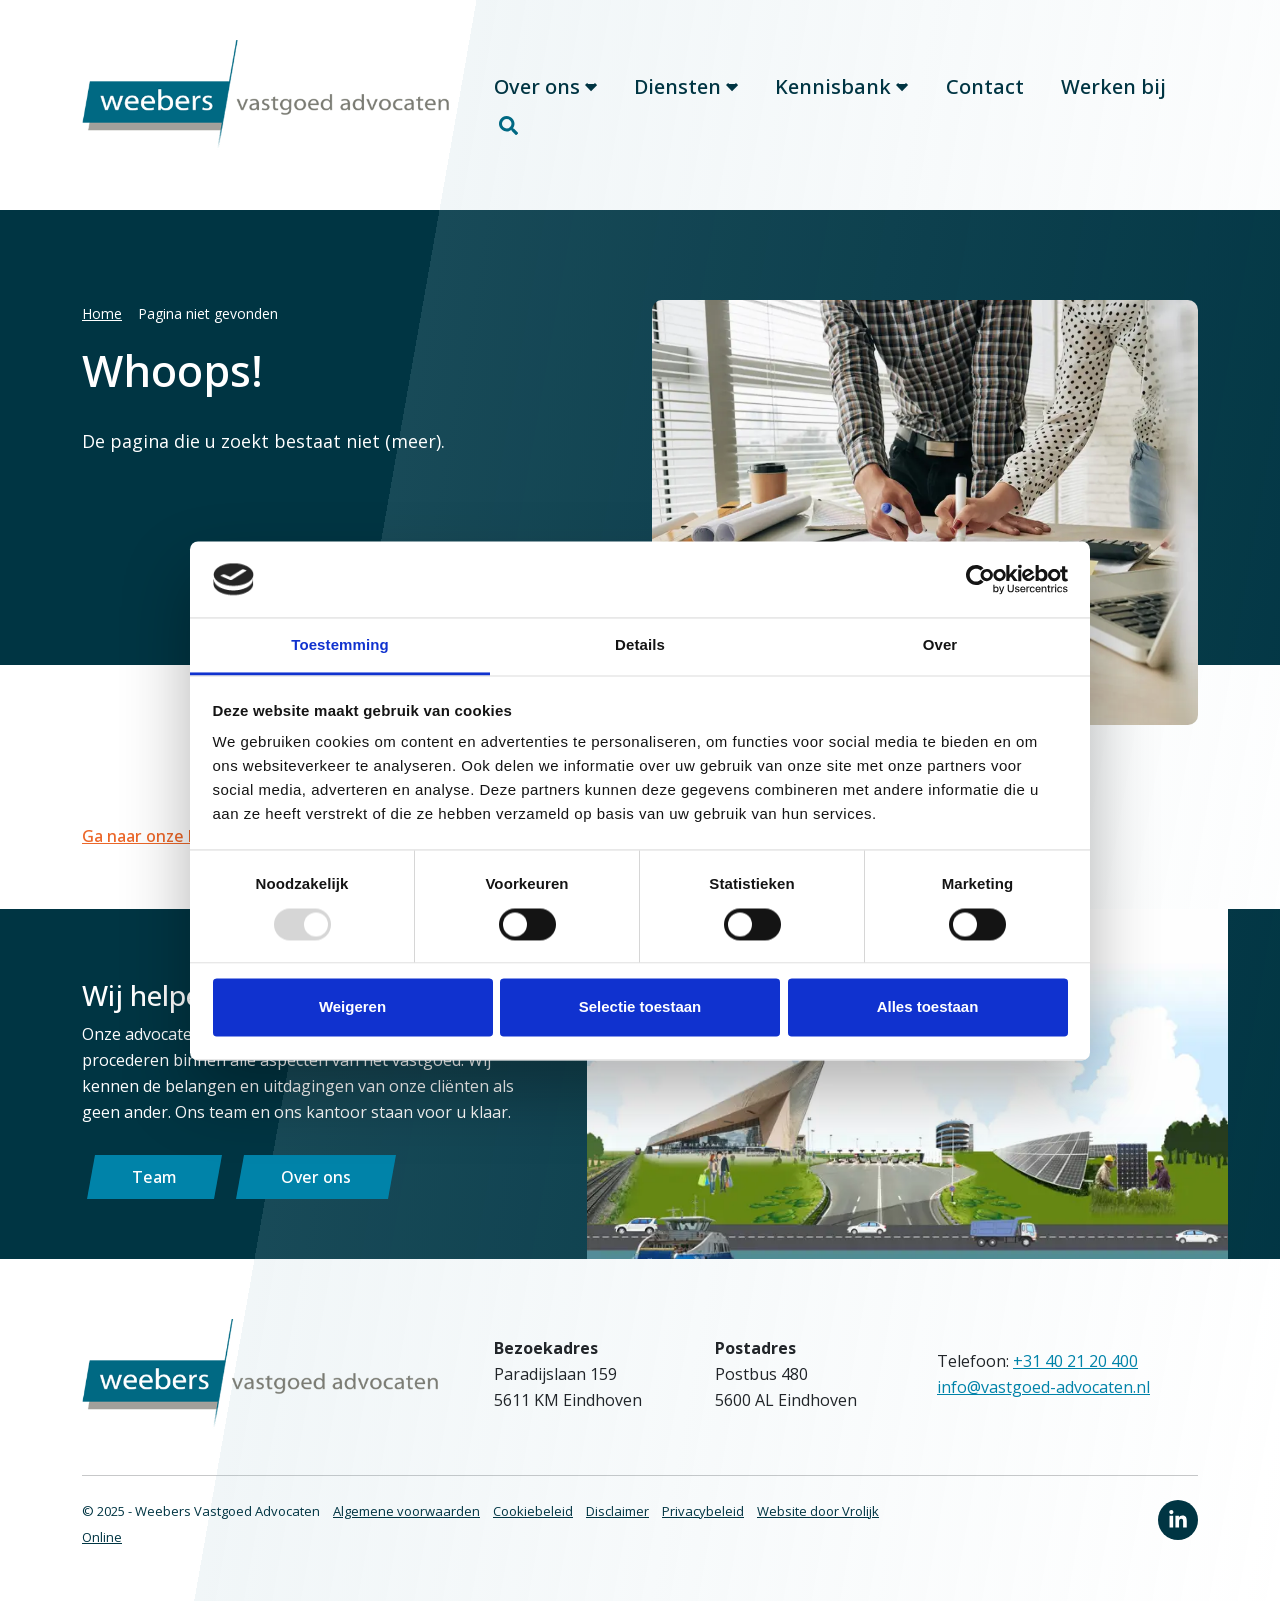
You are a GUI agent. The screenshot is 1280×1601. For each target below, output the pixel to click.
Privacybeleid (703, 1511)
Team (154, 1177)
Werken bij (1113, 86)
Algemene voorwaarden (406, 1511)
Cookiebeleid (533, 1511)
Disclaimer (617, 1511)
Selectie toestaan (640, 1007)
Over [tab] (940, 645)
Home (102, 313)
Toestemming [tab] (340, 645)
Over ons (545, 86)
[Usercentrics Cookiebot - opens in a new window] (980, 579)
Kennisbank (841, 86)
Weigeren (352, 1007)
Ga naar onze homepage (177, 836)
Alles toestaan (928, 1007)
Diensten (686, 86)
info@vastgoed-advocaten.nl (1043, 1387)
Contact (985, 86)
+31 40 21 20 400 (1075, 1361)
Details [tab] (640, 645)
